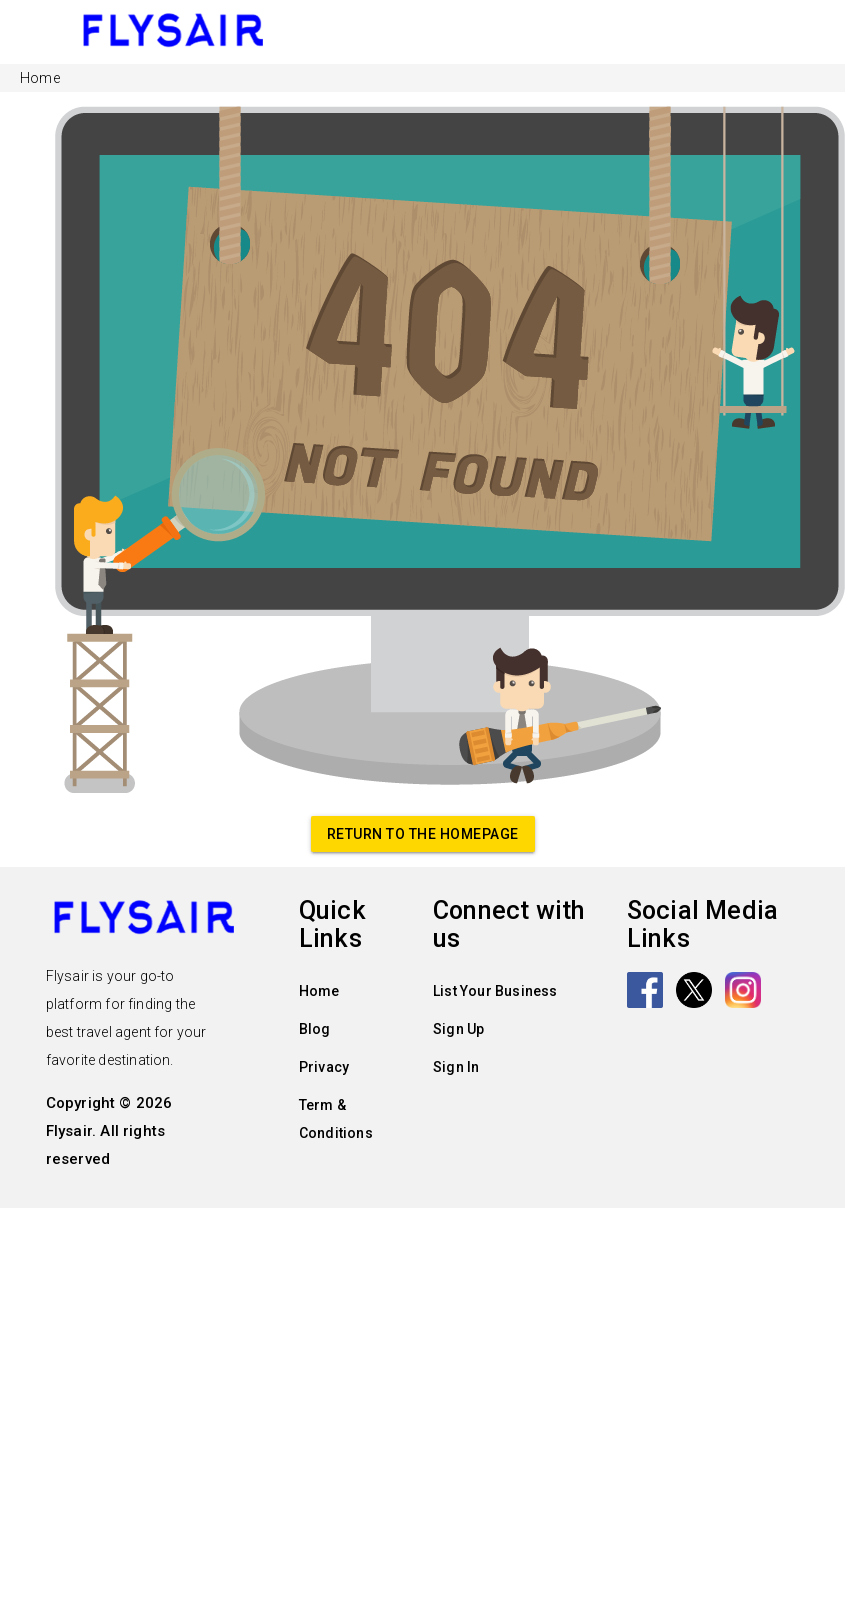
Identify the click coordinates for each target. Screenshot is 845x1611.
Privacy (324, 1067)
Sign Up (458, 1029)
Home (319, 991)
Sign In (456, 1067)
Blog (315, 1029)
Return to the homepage (423, 834)
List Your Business (495, 991)
